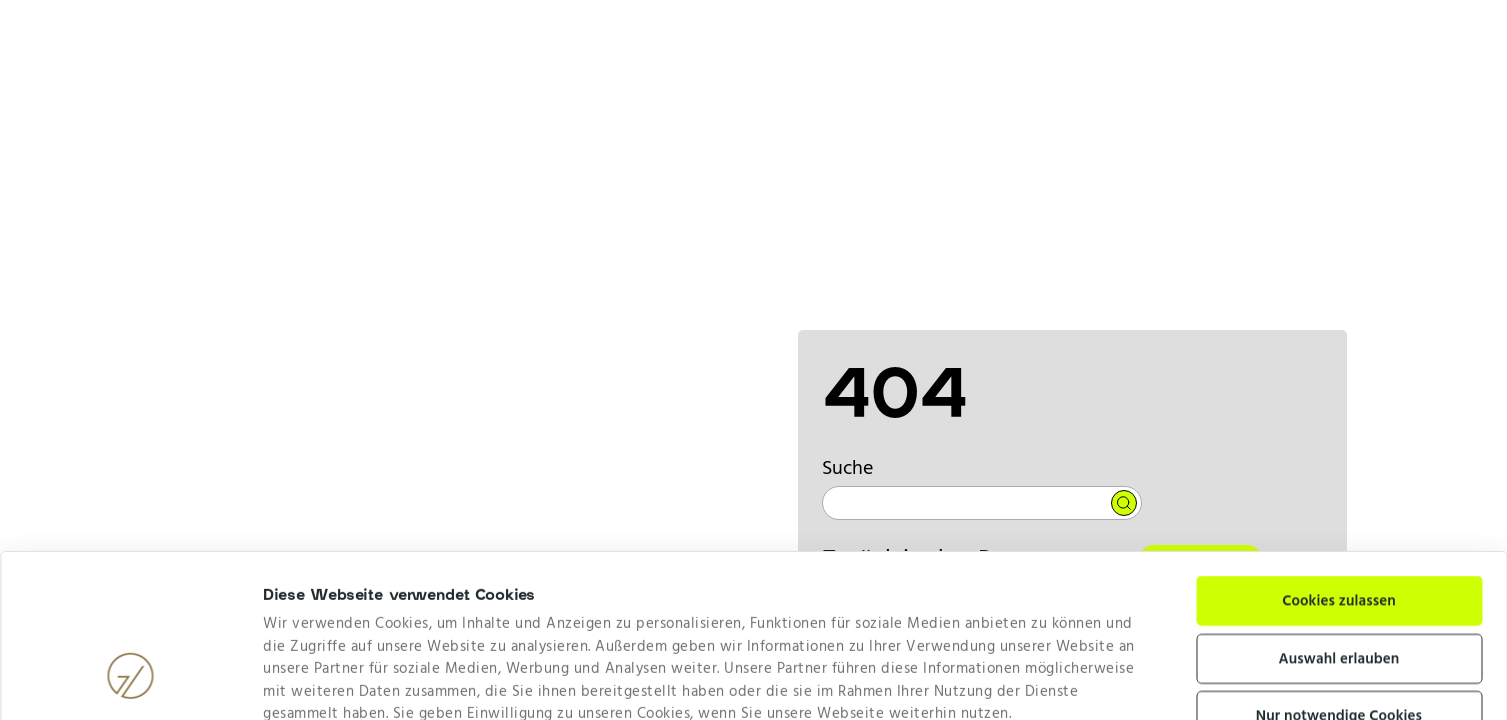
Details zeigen (971, 680)
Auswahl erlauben (1339, 519)
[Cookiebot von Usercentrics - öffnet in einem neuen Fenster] (130, 680)
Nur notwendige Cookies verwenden (1339, 588)
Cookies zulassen (1339, 461)
